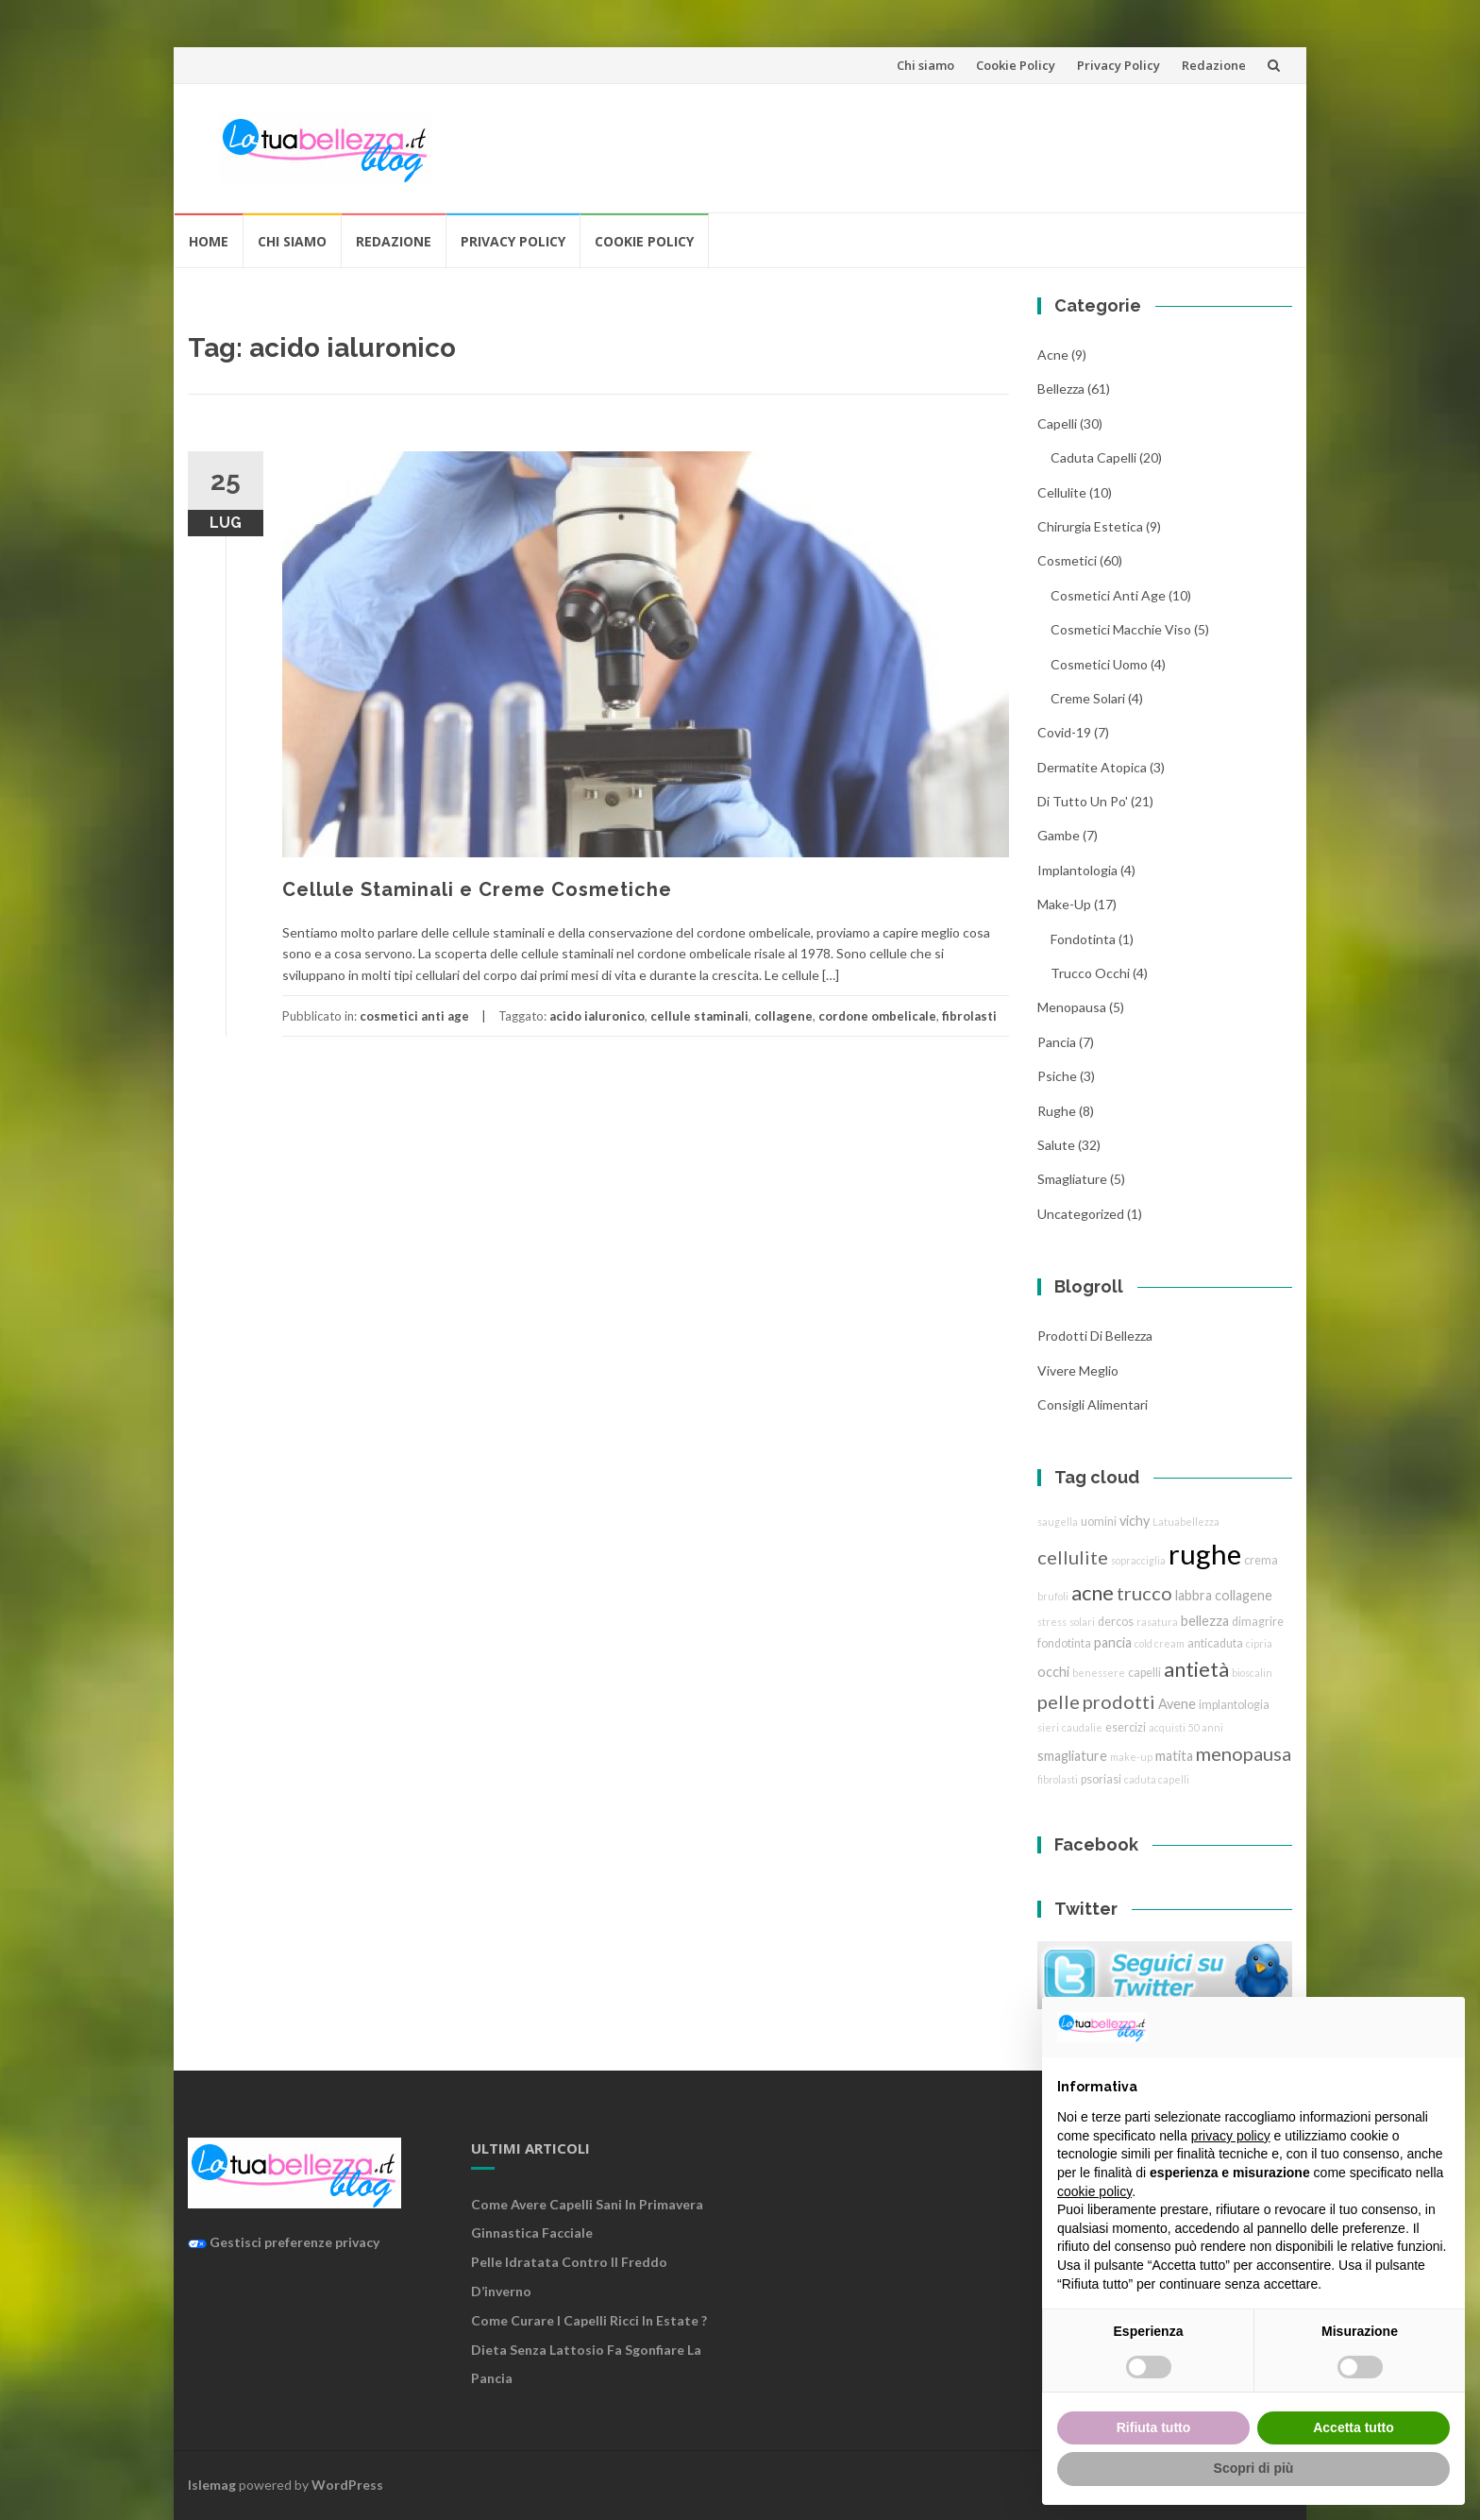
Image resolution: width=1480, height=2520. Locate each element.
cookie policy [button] (1094, 2191)
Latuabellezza (1185, 1521)
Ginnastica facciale (532, 2232)
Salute (1056, 1145)
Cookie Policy (1015, 65)
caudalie (1082, 1727)
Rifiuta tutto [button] (1154, 2427)
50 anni (1205, 1727)
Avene (1177, 1704)
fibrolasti (969, 1015)
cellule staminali (699, 1015)
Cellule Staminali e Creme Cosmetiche (477, 889)
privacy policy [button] (1230, 2135)
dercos (1116, 1622)
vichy (1134, 1521)
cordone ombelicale (877, 1015)
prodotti (1119, 1701)
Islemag (212, 2485)
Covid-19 (1064, 732)
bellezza (1061, 389)
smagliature (1072, 1179)
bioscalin (1252, 1672)
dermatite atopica (1092, 767)
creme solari (1088, 698)
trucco (1144, 1592)
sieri (1048, 1727)
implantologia (1077, 870)
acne (1052, 355)
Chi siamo (925, 65)
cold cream (1160, 1643)
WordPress (347, 2485)
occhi (1053, 1672)
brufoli (1052, 1596)
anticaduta (1215, 1643)
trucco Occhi (1090, 973)
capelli (1144, 1673)
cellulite (1061, 492)
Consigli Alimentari (1092, 1404)
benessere (1098, 1672)
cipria (1259, 1643)
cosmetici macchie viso (1121, 629)
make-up (1131, 1756)
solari (1082, 1621)
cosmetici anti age (414, 1015)
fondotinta (1083, 939)
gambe (1058, 835)
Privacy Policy (1118, 65)
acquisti (1167, 1727)
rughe (1056, 1111)
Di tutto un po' (1082, 801)
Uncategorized (1080, 1214)
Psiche (1057, 1076)
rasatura (1157, 1621)
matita (1174, 1756)
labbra (1193, 1595)
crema (1261, 1560)
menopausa (1071, 1007)
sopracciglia (1138, 1560)
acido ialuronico (597, 1015)
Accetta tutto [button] (1353, 2427)
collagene (783, 1015)
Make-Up (1064, 904)
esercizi (1125, 1727)
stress (1052, 1621)
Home (208, 241)
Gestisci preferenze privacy (283, 2242)
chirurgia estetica (1090, 526)
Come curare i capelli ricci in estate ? (589, 2320)
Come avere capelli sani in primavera (587, 2204)
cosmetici (1067, 560)
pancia (1056, 1042)
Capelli (1057, 423)
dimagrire (1258, 1622)
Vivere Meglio (1077, 1370)
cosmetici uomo (1099, 664)
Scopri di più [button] (1254, 2468)
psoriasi (1101, 1779)
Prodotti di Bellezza (1094, 1336)
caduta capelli (1093, 457)
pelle (1058, 1701)
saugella (1057, 1521)
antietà (1196, 1669)
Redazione (1214, 65)
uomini (1099, 1521)
